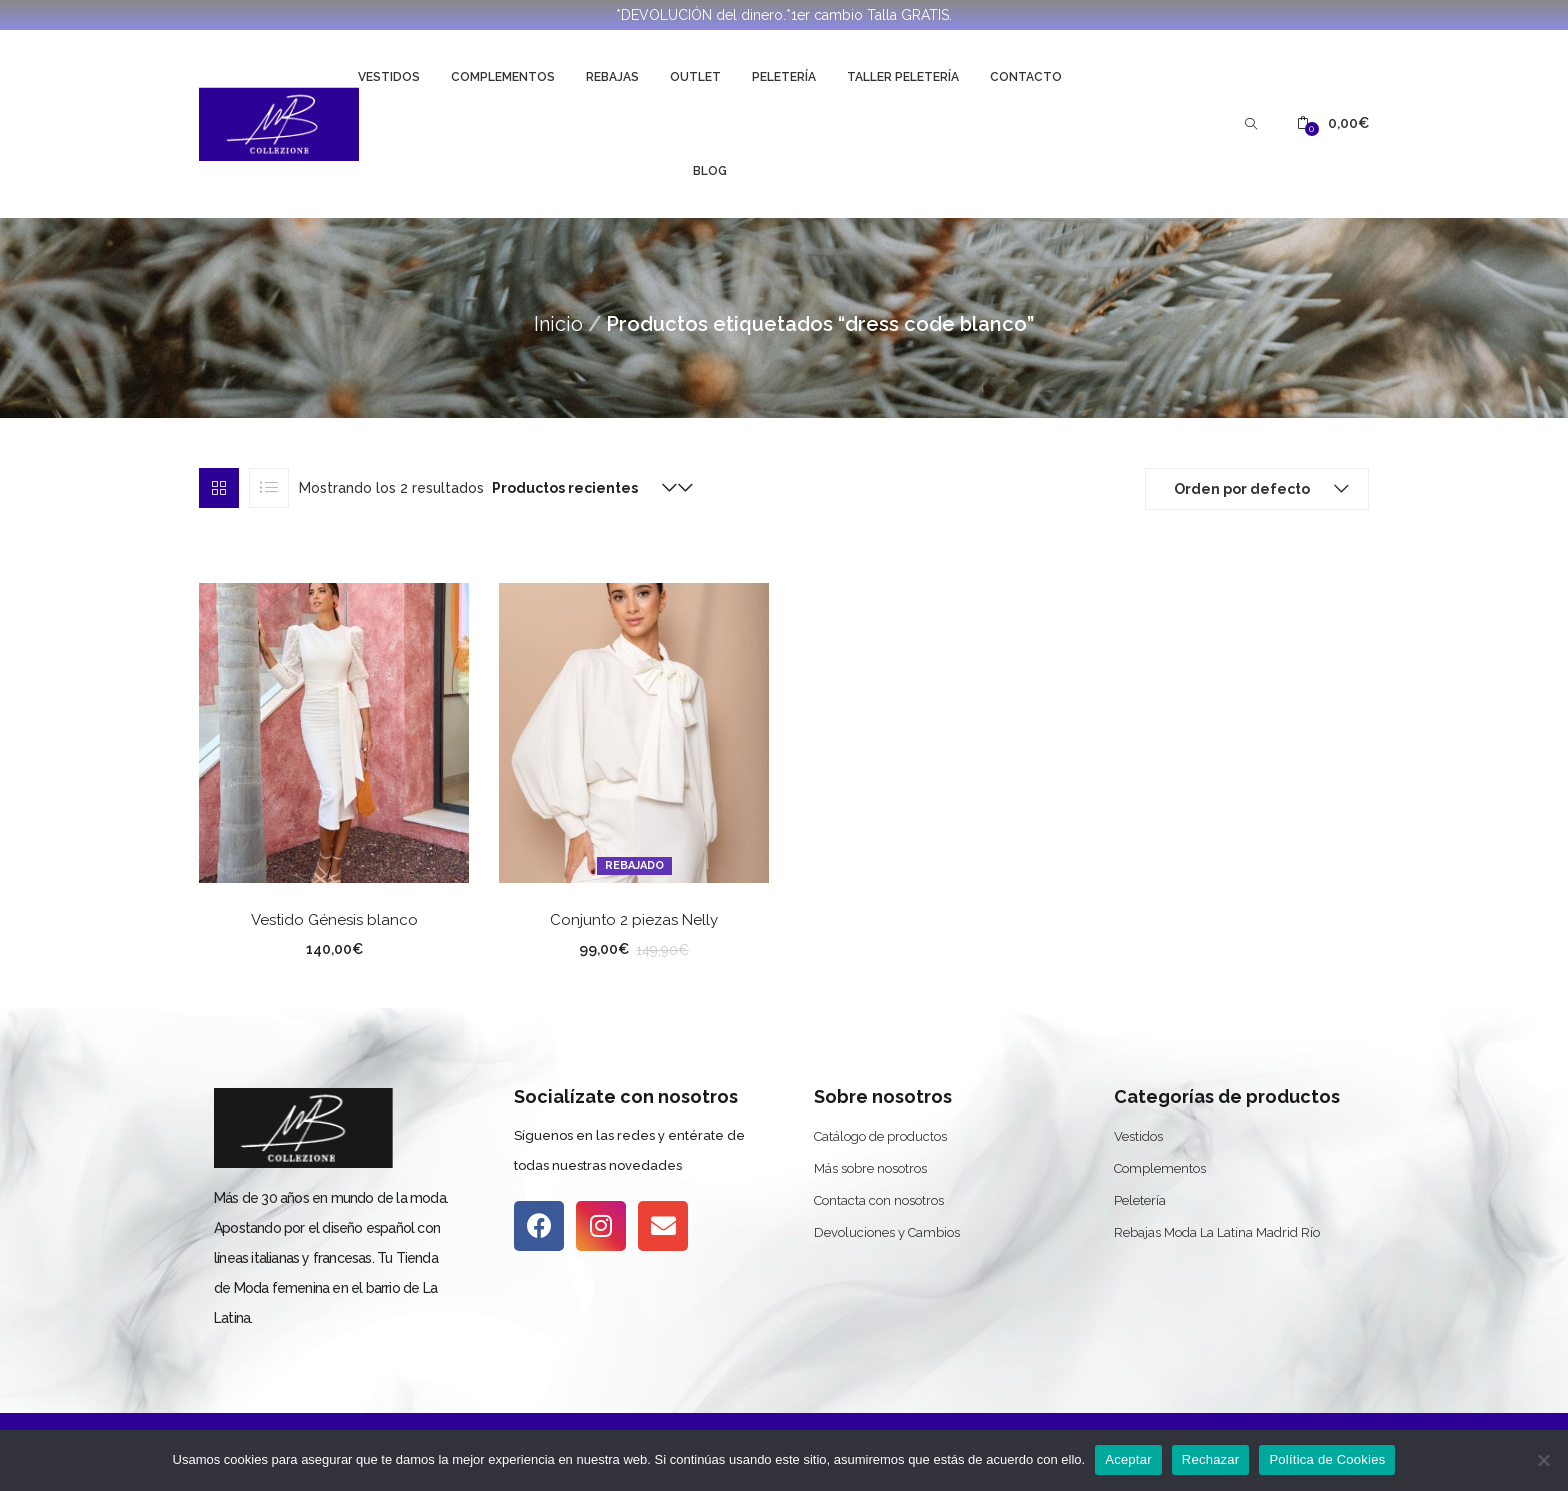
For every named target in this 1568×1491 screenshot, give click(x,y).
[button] (1333, 123)
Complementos (503, 77)
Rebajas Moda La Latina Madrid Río (1217, 1232)
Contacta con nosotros (879, 1200)
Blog (710, 171)
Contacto (1026, 77)
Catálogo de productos (880, 1136)
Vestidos (389, 77)
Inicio (558, 324)
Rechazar (1211, 1459)
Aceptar (1128, 1459)
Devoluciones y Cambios (887, 1232)
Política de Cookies (1327, 1459)
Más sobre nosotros (870, 1168)
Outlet (695, 77)
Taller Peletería (903, 77)
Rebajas (612, 77)
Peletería (784, 77)
